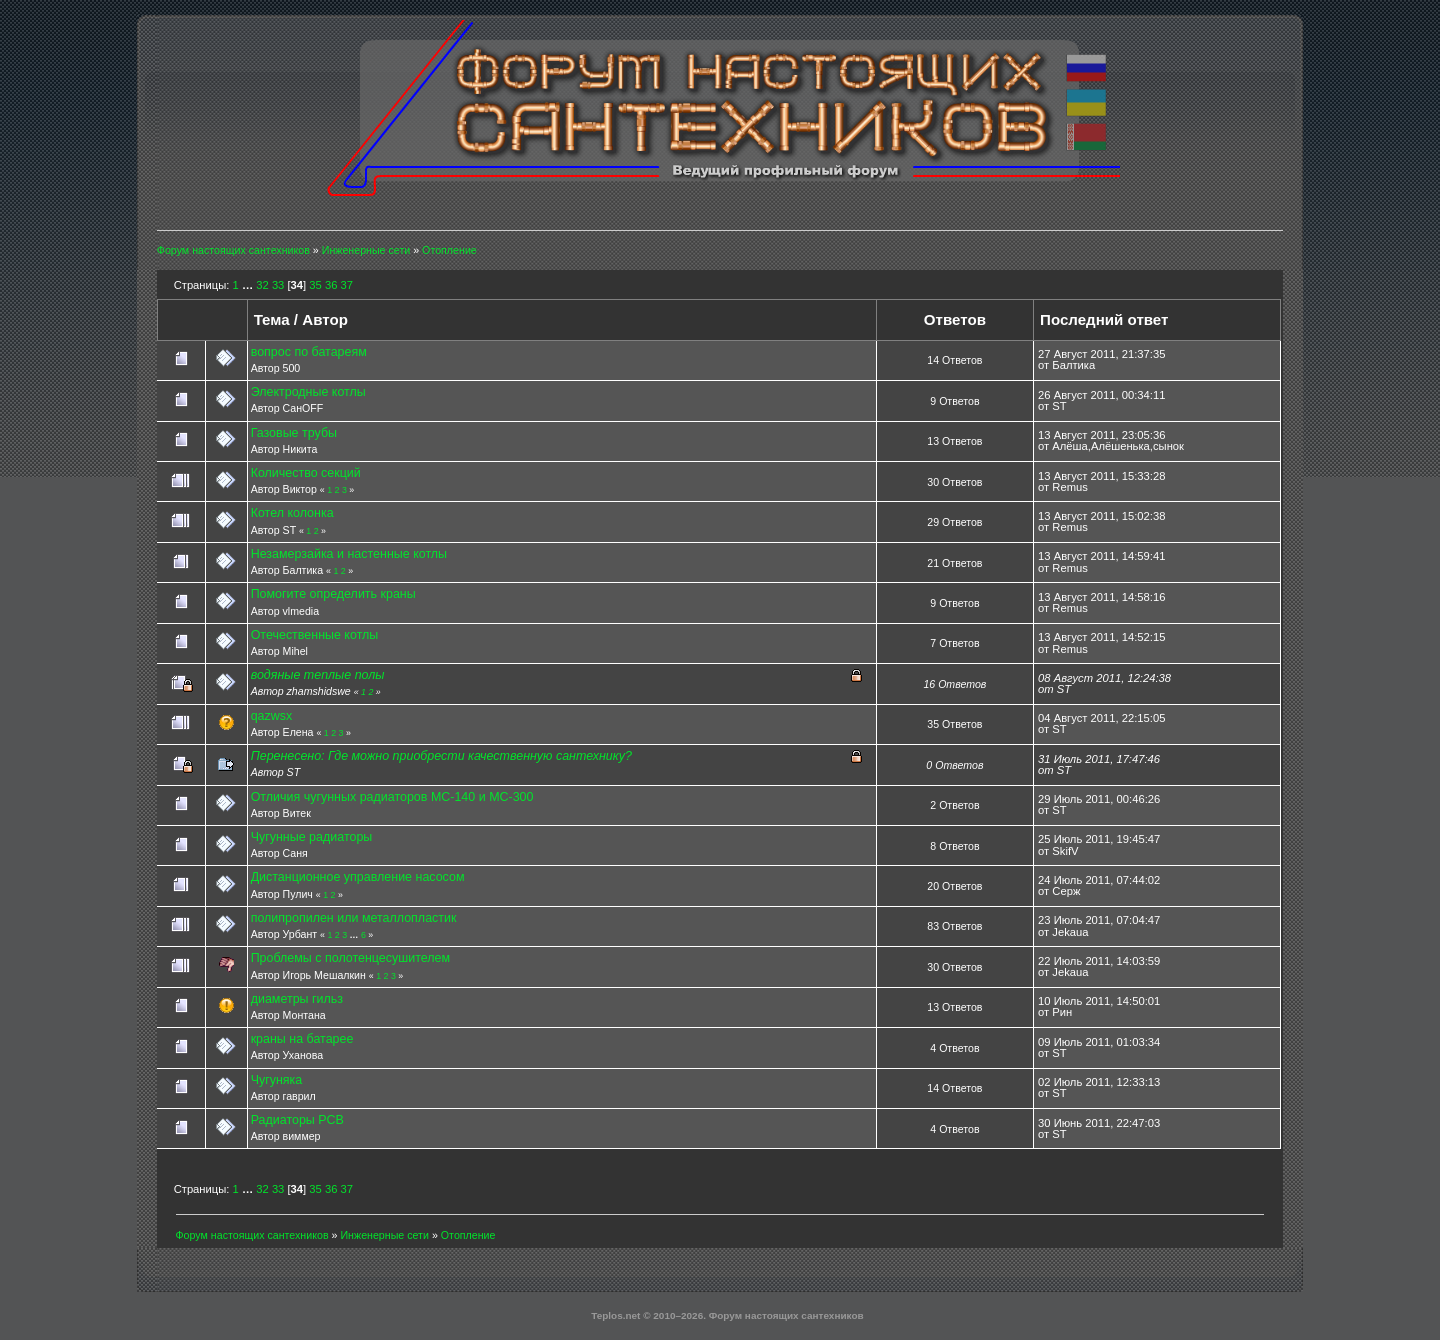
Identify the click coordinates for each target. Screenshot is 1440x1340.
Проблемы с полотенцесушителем (350, 958)
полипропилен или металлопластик (354, 918)
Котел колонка (292, 513)
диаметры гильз (297, 999)
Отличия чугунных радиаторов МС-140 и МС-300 (392, 797)
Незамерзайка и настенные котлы (349, 554)
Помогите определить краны (333, 594)
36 (331, 285)
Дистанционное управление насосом (358, 877)
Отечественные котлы (315, 635)
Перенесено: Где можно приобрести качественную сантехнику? (441, 756)
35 (315, 285)
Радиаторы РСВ (297, 1120)
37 (347, 285)
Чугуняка (277, 1080)
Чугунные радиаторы (312, 837)
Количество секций (306, 473)
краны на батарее (302, 1039)
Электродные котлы (308, 392)
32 (262, 285)
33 (278, 285)
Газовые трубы (294, 433)
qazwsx (272, 716)
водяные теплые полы (318, 675)
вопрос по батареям (309, 352)
